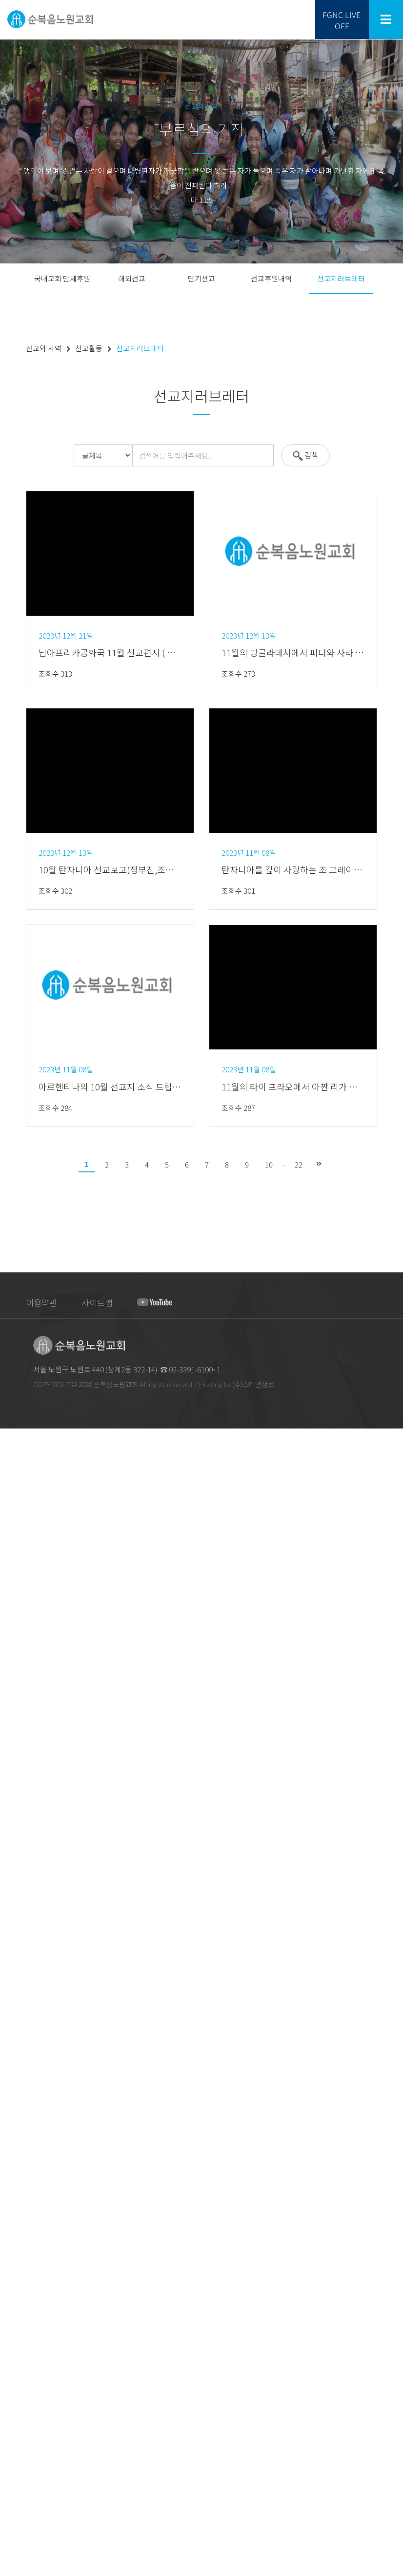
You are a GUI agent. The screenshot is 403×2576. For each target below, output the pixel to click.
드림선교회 (14, 1728)
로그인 (182, 1436)
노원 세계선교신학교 (27, 2209)
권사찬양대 (14, 1955)
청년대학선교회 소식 (27, 2145)
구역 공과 (12, 2552)
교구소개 (11, 1647)
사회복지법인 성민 (24, 2417)
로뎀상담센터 (18, 2444)
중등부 (9, 2118)
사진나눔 (11, 2507)
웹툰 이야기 (15, 2534)
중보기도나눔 (17, 2498)
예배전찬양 (14, 1982)
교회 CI (9, 1502)
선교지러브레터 (341, 278)
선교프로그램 (17, 2199)
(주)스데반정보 (253, 1384)
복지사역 (11, 2399)
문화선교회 (14, 2390)
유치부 (9, 2090)
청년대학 (11, 2136)
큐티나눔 (11, 2489)
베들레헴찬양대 (20, 1919)
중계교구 (11, 1665)
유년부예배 (14, 2018)
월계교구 (11, 1701)
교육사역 (11, 2326)
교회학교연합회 (20, 2335)
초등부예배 (14, 2028)
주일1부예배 (16, 1819)
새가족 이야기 (18, 2525)
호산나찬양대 (17, 1946)
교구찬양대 (14, 1964)
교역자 (9, 1529)
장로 (6, 1538)
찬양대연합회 (17, 1611)
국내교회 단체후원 (62, 278)
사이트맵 (97, 1302)
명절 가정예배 (18, 1746)
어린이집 (11, 2154)
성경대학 (11, 2163)
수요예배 (11, 1864)
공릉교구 (12, 1692)
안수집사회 (14, 1574)
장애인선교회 (17, 1620)
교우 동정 (12, 2562)
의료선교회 (14, 2435)
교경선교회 (14, 2299)
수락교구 (11, 1710)
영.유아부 (12, 2082)
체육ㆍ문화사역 (20, 2362)
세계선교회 (14, 2281)
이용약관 (41, 1302)
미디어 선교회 (18, 2317)
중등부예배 (14, 2036)
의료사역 (11, 2426)
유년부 (9, 2100)
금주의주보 (14, 1738)
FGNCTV (11, 2571)
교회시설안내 (17, 1783)
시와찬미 (11, 1901)
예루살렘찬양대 (20, 1909)
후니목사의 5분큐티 (26, 2516)
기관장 (9, 1547)
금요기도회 (14, 1873)
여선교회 (11, 1602)
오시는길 (11, 1765)
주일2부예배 (16, 1828)
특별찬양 (11, 1973)
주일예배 (11, 1810)
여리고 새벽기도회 (24, 1883)
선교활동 (11, 2217)
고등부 (9, 2127)
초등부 (9, 2109)
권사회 (9, 1584)
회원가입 (217, 1436)
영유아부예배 (17, 2000)
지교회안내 (14, 1493)
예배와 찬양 (15, 1792)
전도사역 (11, 2272)
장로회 (9, 1565)
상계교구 (11, 1656)
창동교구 (11, 1683)
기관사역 (11, 1638)
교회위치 (11, 1756)
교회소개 (11, 1466)
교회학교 (11, 1991)
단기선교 (201, 278)
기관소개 (11, 1556)
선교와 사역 (15, 2181)
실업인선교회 (17, 2308)
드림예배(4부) (18, 1846)
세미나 (9, 2172)
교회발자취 (14, 1484)
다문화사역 (14, 2453)
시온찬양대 (14, 1927)
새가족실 (11, 2353)
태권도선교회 (17, 2380)
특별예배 (11, 1891)
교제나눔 (11, 2471)
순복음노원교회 (20, 1457)
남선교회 (11, 1593)
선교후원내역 (271, 278)
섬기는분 (11, 1520)
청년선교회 (14, 2344)
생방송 (9, 1801)
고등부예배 (14, 2046)
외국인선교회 (17, 1629)
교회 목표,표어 (19, 1475)
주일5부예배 (16, 1855)
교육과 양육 (15, 2064)
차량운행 (11, 1774)
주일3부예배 (16, 1837)
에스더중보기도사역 (26, 2290)
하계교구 (11, 1674)
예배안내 (11, 1511)
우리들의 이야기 (21, 2480)
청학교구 (11, 1719)
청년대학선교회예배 (26, 2054)
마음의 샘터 (15, 2544)
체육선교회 (14, 2371)
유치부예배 (14, 2009)
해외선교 (131, 278)
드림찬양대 (14, 1937)
